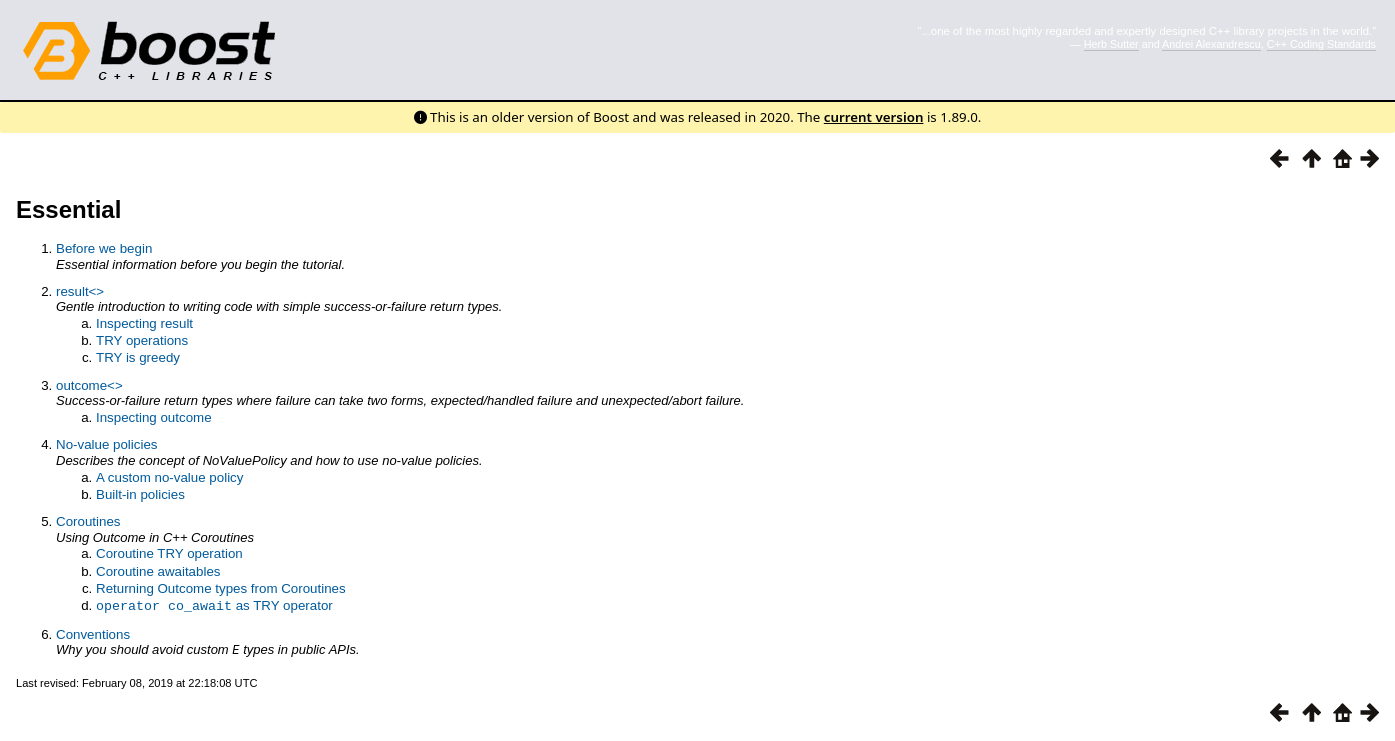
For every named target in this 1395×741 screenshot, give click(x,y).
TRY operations (142, 340)
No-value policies (107, 444)
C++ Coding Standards (1321, 44)
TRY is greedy (138, 357)
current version (874, 117)
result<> (80, 291)
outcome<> (89, 385)
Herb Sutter (1111, 44)
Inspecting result (144, 323)
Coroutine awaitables (158, 571)
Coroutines (88, 521)
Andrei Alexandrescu (1211, 44)
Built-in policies (140, 494)
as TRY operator (214, 605)
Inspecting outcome (154, 417)
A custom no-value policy (169, 477)
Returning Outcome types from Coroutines (221, 588)
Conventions (93, 633)
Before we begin (104, 248)
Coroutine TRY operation (169, 553)
